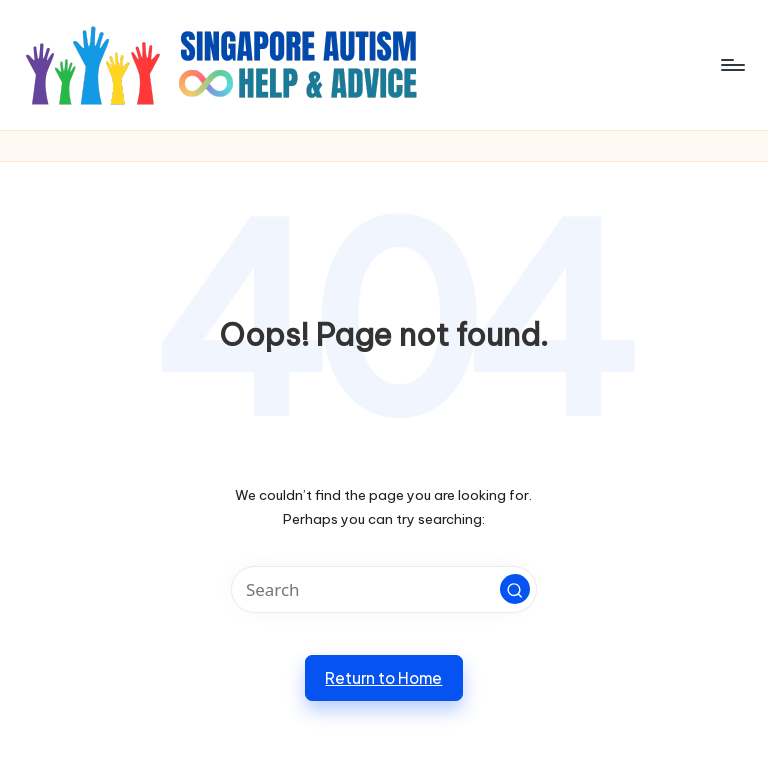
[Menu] (731, 65)
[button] (515, 589)
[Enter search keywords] (383, 589)
